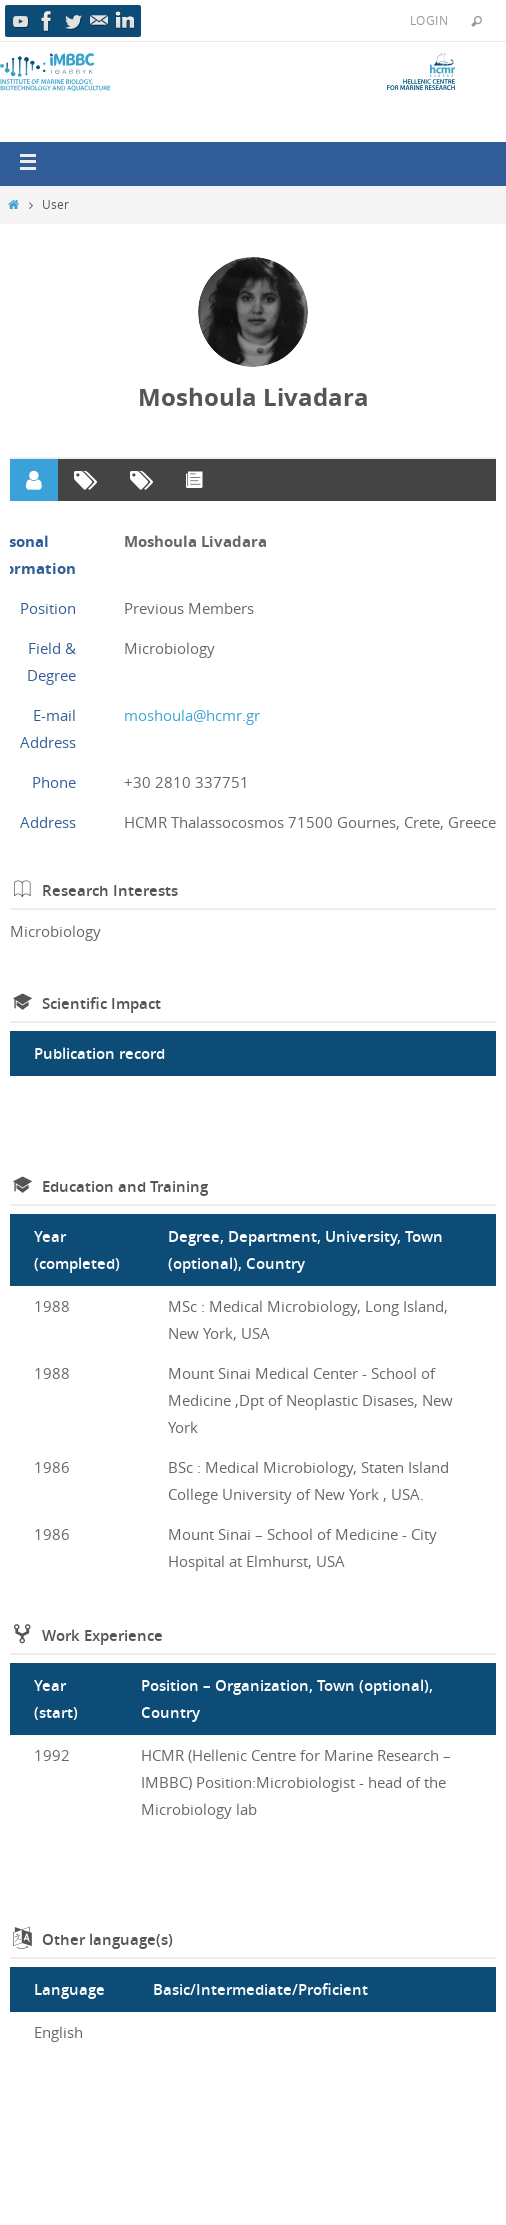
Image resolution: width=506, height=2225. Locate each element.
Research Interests (110, 890)
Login (429, 20)
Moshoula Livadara (253, 397)
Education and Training (125, 1186)
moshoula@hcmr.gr (192, 715)
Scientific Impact (101, 1003)
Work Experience (102, 1635)
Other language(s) (107, 1939)
